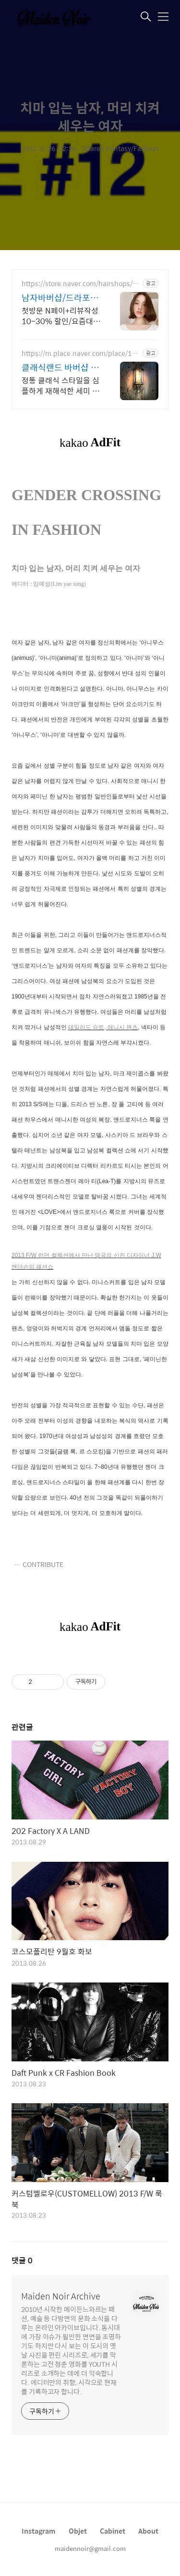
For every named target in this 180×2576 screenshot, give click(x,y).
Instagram (39, 2530)
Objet (78, 2530)
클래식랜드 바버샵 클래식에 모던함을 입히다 (60, 367)
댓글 (22, 2260)
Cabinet (112, 2530)
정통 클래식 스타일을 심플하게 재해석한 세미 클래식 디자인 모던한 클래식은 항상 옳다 (60, 385)
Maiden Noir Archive (60, 2296)
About (148, 2530)
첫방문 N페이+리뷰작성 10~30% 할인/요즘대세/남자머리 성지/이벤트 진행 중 (60, 315)
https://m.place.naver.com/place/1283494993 (80, 353)
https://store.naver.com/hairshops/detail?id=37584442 (81, 283)
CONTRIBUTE (43, 1564)
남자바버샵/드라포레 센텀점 (60, 297)
